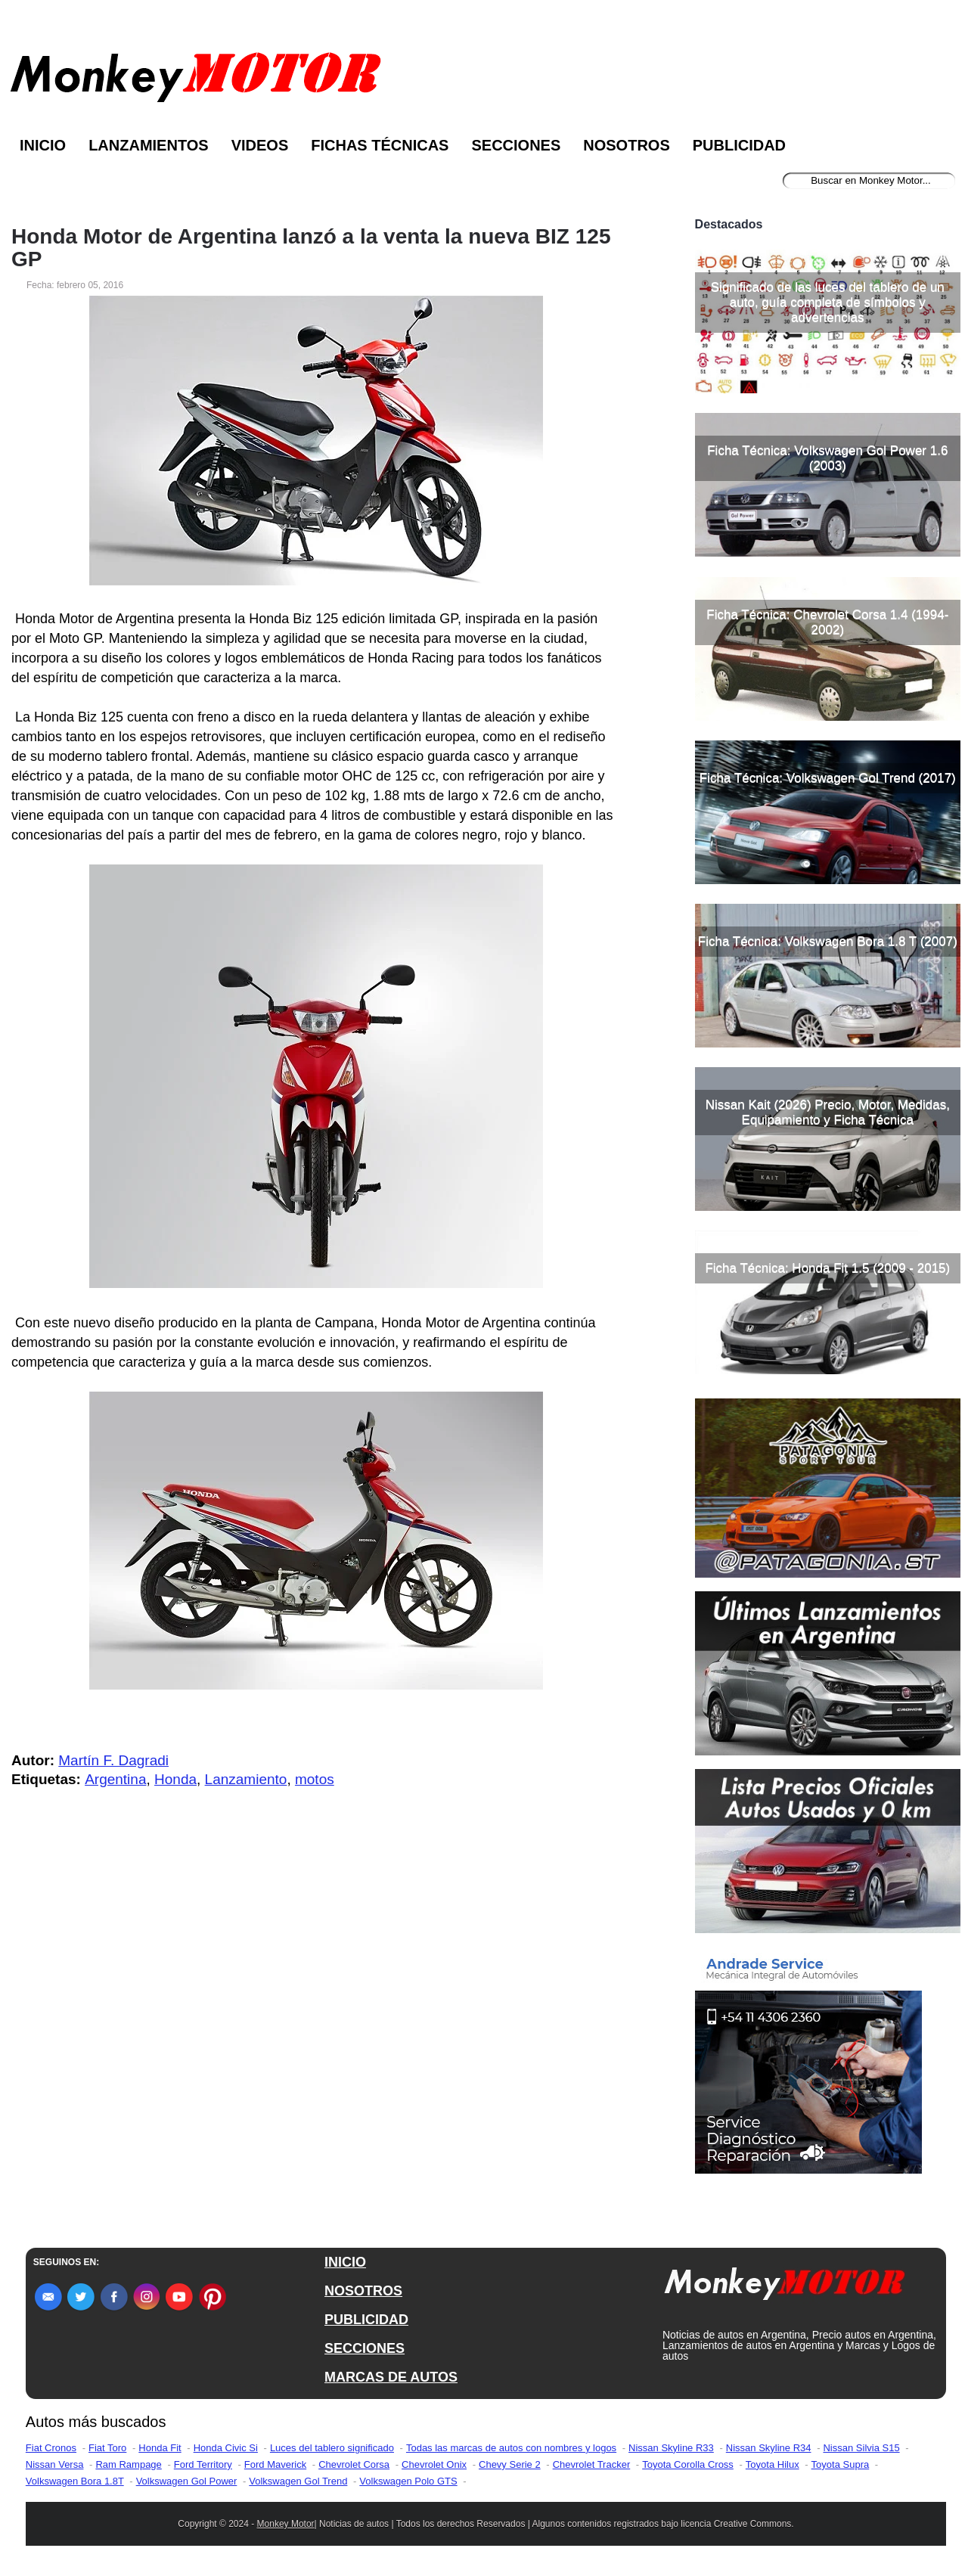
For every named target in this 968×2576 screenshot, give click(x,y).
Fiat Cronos (51, 2447)
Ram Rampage (128, 2464)
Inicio (43, 145)
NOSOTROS (363, 2290)
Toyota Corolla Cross (688, 2464)
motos (314, 1779)
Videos (260, 145)
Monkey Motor (286, 2524)
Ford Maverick (275, 2464)
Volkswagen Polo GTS (408, 2481)
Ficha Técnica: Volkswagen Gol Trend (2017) (828, 778)
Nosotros (626, 145)
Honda (175, 1779)
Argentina (115, 1779)
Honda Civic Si (226, 2447)
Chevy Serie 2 (510, 2464)
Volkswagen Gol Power (186, 2481)
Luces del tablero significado (332, 2447)
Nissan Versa (55, 2464)
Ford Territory (203, 2464)
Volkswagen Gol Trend (298, 2481)
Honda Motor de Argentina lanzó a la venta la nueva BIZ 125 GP (310, 248)
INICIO (345, 2262)
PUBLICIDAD (366, 2319)
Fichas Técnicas (379, 145)
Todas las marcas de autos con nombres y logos (511, 2447)
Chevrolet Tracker (592, 2464)
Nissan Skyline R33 (671, 2447)
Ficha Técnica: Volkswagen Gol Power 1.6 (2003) (827, 458)
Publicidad (739, 145)
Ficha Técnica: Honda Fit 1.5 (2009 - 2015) (827, 1268)
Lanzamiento (246, 1779)
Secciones (515, 145)
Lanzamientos (148, 145)
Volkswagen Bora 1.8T (75, 2481)
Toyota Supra (840, 2464)
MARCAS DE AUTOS (391, 2377)
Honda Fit (159, 2447)
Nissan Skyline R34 (768, 2447)
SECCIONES (364, 2348)
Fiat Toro (107, 2447)
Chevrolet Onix (434, 2464)
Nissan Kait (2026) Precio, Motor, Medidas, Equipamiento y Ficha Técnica (828, 1112)
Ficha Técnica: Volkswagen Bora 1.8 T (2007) (827, 941)
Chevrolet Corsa (353, 2464)
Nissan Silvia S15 (861, 2447)
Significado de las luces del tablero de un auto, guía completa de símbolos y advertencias (828, 302)
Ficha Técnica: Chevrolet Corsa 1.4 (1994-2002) (827, 622)
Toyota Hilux (772, 2464)
